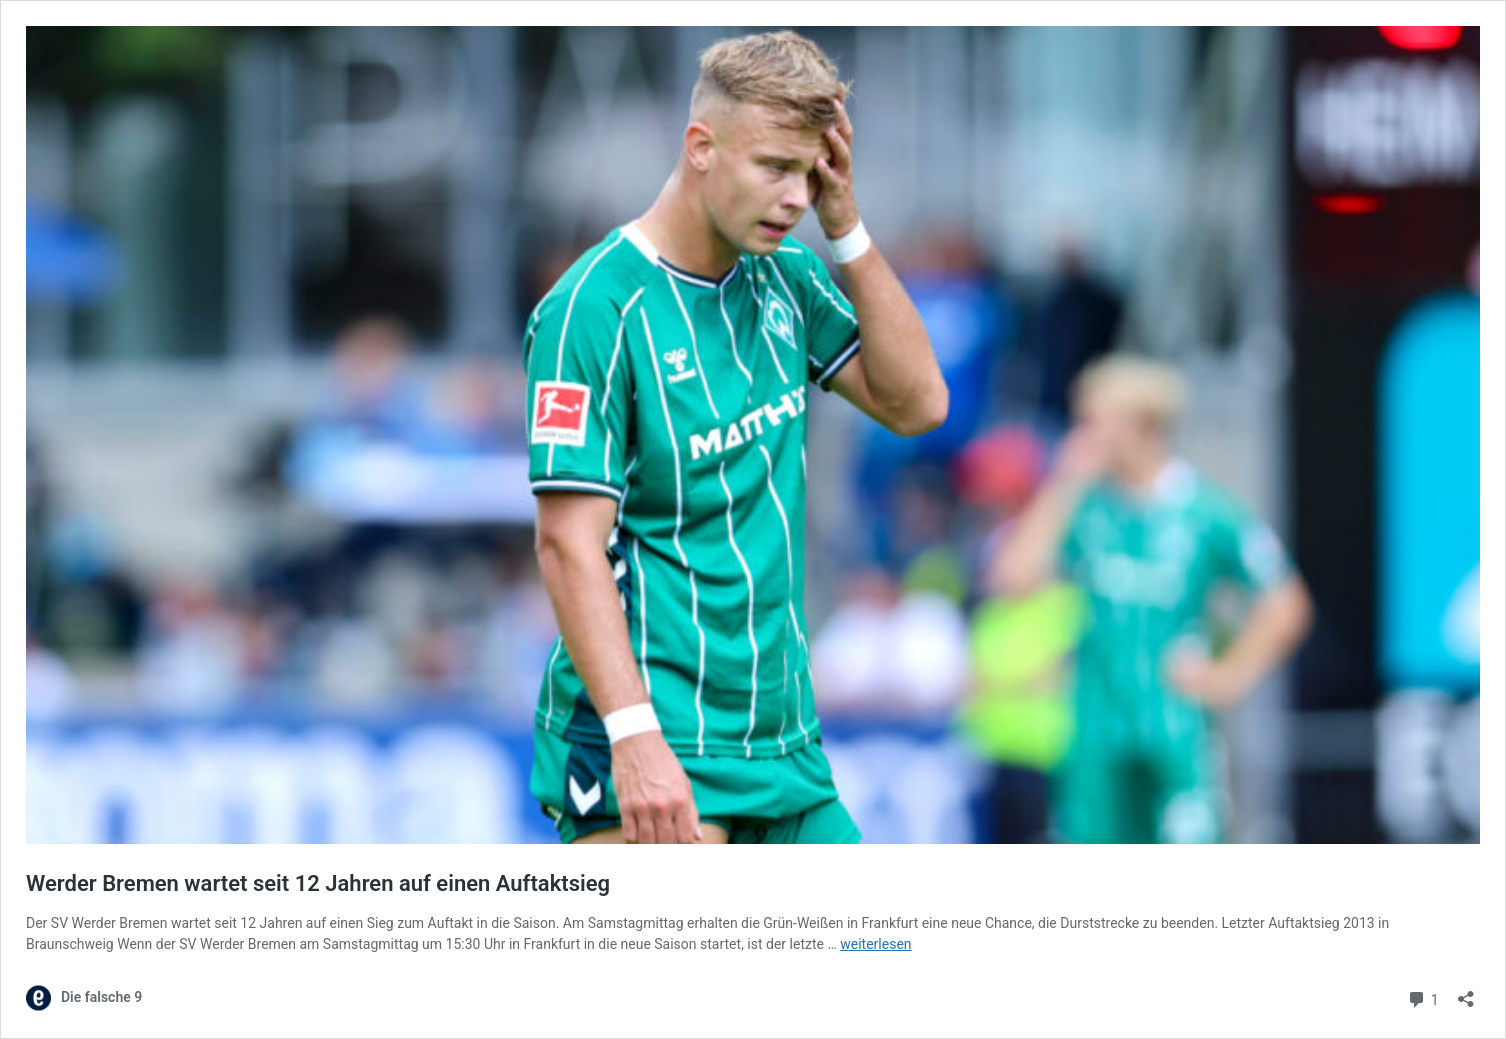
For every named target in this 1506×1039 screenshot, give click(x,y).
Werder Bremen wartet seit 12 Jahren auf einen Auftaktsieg (318, 883)
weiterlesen (875, 944)
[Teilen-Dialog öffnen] (1466, 992)
